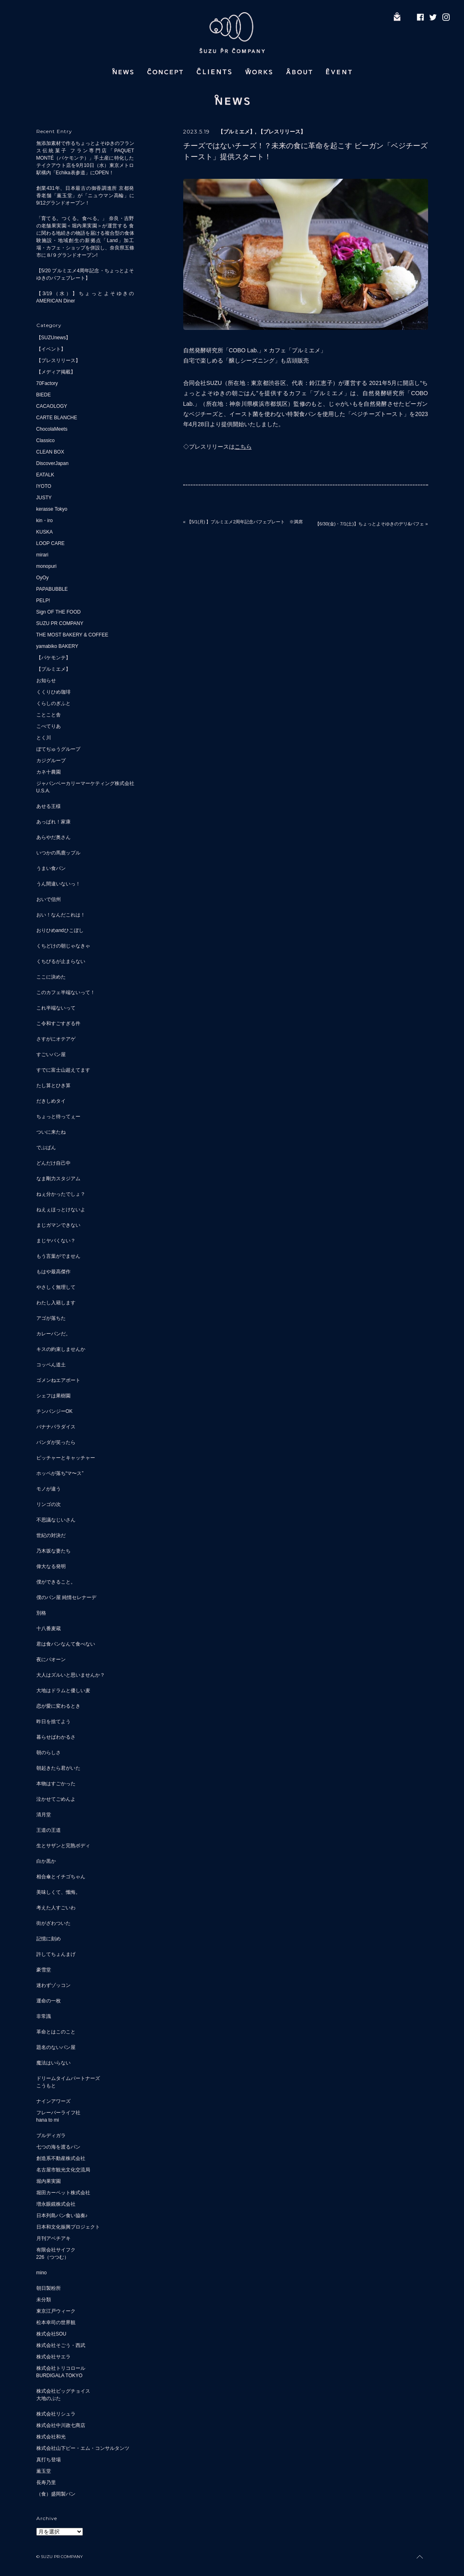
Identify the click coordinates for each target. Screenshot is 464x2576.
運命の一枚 (48, 2001)
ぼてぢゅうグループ (58, 749)
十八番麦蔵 (48, 1628)
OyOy (42, 578)
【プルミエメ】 (53, 669)
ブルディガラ (51, 2135)
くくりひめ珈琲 (53, 692)
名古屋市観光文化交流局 (63, 2170)
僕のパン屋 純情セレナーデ (66, 1597)
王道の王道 (48, 1830)
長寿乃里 (46, 2482)
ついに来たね (51, 1132)
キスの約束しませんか (60, 1349)
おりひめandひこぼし (60, 930)
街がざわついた (53, 1923)
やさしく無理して (55, 1287)
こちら (243, 446)
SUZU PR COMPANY (60, 623)
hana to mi (47, 2120)
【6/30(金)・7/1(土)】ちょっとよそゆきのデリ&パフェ (369, 523)
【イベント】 (51, 349)
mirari (42, 555)
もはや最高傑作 (53, 1272)
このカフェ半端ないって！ (65, 992)
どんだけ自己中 (53, 1163)
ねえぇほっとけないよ (60, 1209)
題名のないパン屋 (55, 2047)
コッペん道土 (51, 1365)
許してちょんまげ (55, 1954)
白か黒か (46, 1861)
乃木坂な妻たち (53, 1551)
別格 (41, 1613)
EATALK (45, 475)
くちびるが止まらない (60, 961)
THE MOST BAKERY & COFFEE (72, 635)
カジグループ (51, 760)
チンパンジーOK (54, 1411)
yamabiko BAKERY (57, 646)
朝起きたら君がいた (58, 1768)
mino (41, 2273)
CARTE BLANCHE (56, 417)
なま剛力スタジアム (58, 1178)
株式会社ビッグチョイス (63, 2391)
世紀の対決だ (51, 1535)
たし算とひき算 (53, 1085)
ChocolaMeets (52, 429)
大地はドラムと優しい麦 (63, 1690)
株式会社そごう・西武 (60, 2345)
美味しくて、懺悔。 (58, 1892)
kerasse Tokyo (51, 509)
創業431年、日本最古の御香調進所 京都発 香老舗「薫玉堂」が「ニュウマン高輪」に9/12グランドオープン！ (85, 195)
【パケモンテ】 (53, 658)
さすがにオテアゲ (55, 1039)
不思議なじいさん (55, 1520)
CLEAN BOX (50, 452)
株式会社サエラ (53, 2357)
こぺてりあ (48, 726)
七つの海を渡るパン (58, 2147)
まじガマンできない (58, 1225)
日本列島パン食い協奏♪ (62, 2215)
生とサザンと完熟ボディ (63, 1846)
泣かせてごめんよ (55, 1799)
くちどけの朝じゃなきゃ (63, 946)
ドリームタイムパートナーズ (68, 2078)
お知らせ (46, 680)
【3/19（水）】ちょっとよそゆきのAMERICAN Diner (85, 297)
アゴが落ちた (51, 1318)
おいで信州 (48, 899)
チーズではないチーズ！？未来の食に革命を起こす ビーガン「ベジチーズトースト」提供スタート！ (305, 151)
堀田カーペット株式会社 (63, 2193)
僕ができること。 (55, 1582)
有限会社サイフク (55, 2250)
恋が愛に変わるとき (58, 1706)
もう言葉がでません (58, 1256)
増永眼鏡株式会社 (55, 2204)
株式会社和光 (51, 2437)
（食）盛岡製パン (55, 2494)
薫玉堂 (43, 2471)
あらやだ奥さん (53, 837)
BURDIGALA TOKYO (59, 2375)
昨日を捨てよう (53, 1721)
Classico (45, 440)
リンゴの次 (48, 1504)
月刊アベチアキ (53, 2238)
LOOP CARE (50, 543)
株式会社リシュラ (55, 2414)
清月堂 (43, 1814)
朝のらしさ (48, 1752)
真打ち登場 (48, 2460)
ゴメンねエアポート (58, 1380)
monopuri (46, 566)
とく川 (43, 738)
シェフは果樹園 (53, 1396)
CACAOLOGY (51, 406)
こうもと (46, 2086)
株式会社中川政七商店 (60, 2425)
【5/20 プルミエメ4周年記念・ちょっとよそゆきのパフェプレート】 (85, 274)
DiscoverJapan (52, 463)
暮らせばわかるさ (55, 1737)
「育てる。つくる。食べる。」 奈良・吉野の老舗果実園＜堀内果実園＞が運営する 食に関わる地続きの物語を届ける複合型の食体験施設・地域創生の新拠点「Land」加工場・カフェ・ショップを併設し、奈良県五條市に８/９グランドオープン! (85, 237)
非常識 (43, 2016)
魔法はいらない (53, 2063)
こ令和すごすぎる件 (58, 1023)
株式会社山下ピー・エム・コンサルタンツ (82, 2448)
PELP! (43, 600)
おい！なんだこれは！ (60, 915)
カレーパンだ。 (53, 1334)
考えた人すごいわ (55, 1908)
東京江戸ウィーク (55, 2311)
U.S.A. (43, 791)
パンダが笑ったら (55, 1442)
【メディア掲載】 (55, 372)
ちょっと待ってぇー (58, 1116)
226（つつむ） (52, 2257)
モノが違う (48, 1489)
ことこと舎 (48, 715)
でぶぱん (46, 1147)
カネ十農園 (48, 772)
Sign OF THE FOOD (58, 612)
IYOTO (43, 486)
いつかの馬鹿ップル (58, 853)
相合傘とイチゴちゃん (60, 1877)
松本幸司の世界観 (55, 2322)
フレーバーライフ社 (58, 2113)
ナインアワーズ (53, 2101)
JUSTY (44, 498)
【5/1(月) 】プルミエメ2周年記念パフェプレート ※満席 (245, 521)
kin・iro (44, 520)
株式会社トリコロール (60, 2368)
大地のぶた (48, 2398)
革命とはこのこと (55, 2032)
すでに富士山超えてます (63, 1070)
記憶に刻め (48, 1939)
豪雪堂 (43, 1970)
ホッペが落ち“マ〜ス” (60, 1473)
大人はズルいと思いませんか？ (70, 1675)
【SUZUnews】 (53, 337)
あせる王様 (48, 806)
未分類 (43, 2299)
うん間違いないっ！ (58, 884)
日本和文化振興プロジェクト (68, 2227)
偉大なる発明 (51, 1566)
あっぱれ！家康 (53, 822)
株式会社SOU (51, 2334)
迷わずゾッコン (53, 1985)
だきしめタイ (51, 1101)
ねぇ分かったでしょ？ (60, 1194)
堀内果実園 (48, 2181)
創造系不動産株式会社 (60, 2158)
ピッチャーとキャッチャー (65, 1458)
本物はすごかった (55, 1783)
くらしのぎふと (53, 703)
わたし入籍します (55, 1303)
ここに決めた (51, 977)
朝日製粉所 (48, 2288)
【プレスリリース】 (58, 360)
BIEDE (43, 395)
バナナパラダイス (55, 1427)
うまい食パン (51, 868)
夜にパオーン (51, 1659)
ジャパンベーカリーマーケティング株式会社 (85, 783)
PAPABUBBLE (52, 589)
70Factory (47, 383)
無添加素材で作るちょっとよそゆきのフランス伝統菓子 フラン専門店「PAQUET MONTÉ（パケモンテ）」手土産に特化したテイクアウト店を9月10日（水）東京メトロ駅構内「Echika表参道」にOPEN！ (85, 158)
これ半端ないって (55, 1008)
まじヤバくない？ (55, 1241)
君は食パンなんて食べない (65, 1644)
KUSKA (44, 532)
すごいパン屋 (51, 1054)
